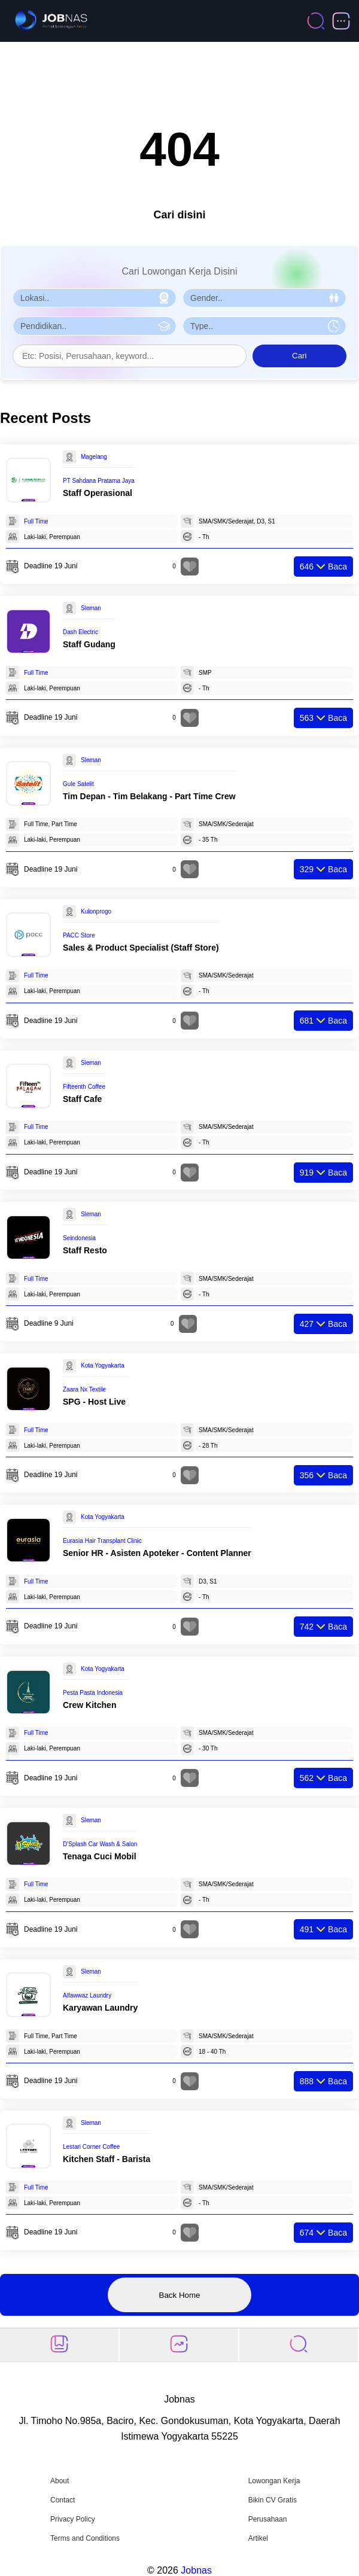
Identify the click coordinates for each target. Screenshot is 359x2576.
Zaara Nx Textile (84, 1389)
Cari (299, 355)
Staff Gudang (89, 644)
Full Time (36, 521)
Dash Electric (80, 632)
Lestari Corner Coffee (91, 2146)
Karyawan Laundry (100, 2007)
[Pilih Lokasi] (95, 297)
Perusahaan (267, 2519)
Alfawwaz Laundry (87, 1995)
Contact (62, 2500)
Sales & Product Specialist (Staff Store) (141, 947)
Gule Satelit (78, 784)
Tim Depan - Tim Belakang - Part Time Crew (149, 796)
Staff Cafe (82, 1099)
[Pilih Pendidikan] (95, 326)
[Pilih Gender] (264, 297)
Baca (323, 566)
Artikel (258, 2538)
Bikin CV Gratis (272, 2500)
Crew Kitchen (89, 1705)
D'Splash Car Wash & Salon (100, 1844)
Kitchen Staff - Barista (106, 2159)
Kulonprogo (96, 911)
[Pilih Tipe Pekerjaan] (264, 326)
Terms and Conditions (85, 2538)
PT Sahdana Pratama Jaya (99, 480)
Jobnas (196, 2570)
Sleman (91, 608)
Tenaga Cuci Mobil (99, 1856)
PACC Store (79, 935)
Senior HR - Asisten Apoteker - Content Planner (157, 1553)
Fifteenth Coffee (84, 1086)
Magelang (94, 456)
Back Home (179, 2295)
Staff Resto (85, 1250)
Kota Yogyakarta (102, 1365)
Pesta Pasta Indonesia (93, 1692)
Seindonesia (79, 1238)
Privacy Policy (72, 2519)
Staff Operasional (97, 493)
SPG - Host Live (94, 1401)
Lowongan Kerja (274, 2481)
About (59, 2481)
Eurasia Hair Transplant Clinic (102, 1540)
